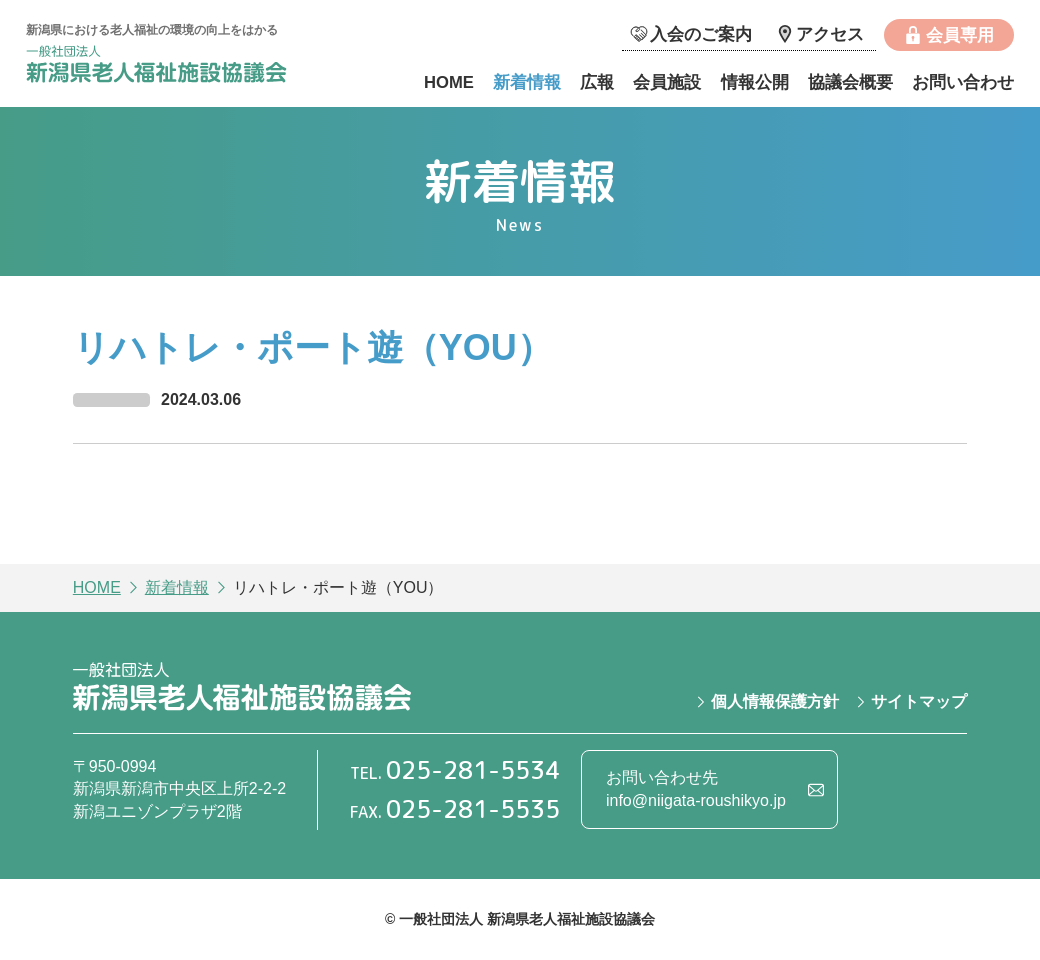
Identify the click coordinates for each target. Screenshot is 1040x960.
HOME (449, 82)
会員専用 (960, 35)
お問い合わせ (963, 82)
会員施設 (667, 82)
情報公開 (755, 82)
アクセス (830, 34)
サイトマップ (919, 701)
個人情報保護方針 (775, 701)
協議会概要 (850, 82)
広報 (597, 82)
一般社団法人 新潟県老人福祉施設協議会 (176, 66)
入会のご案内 (701, 34)
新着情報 (527, 82)
